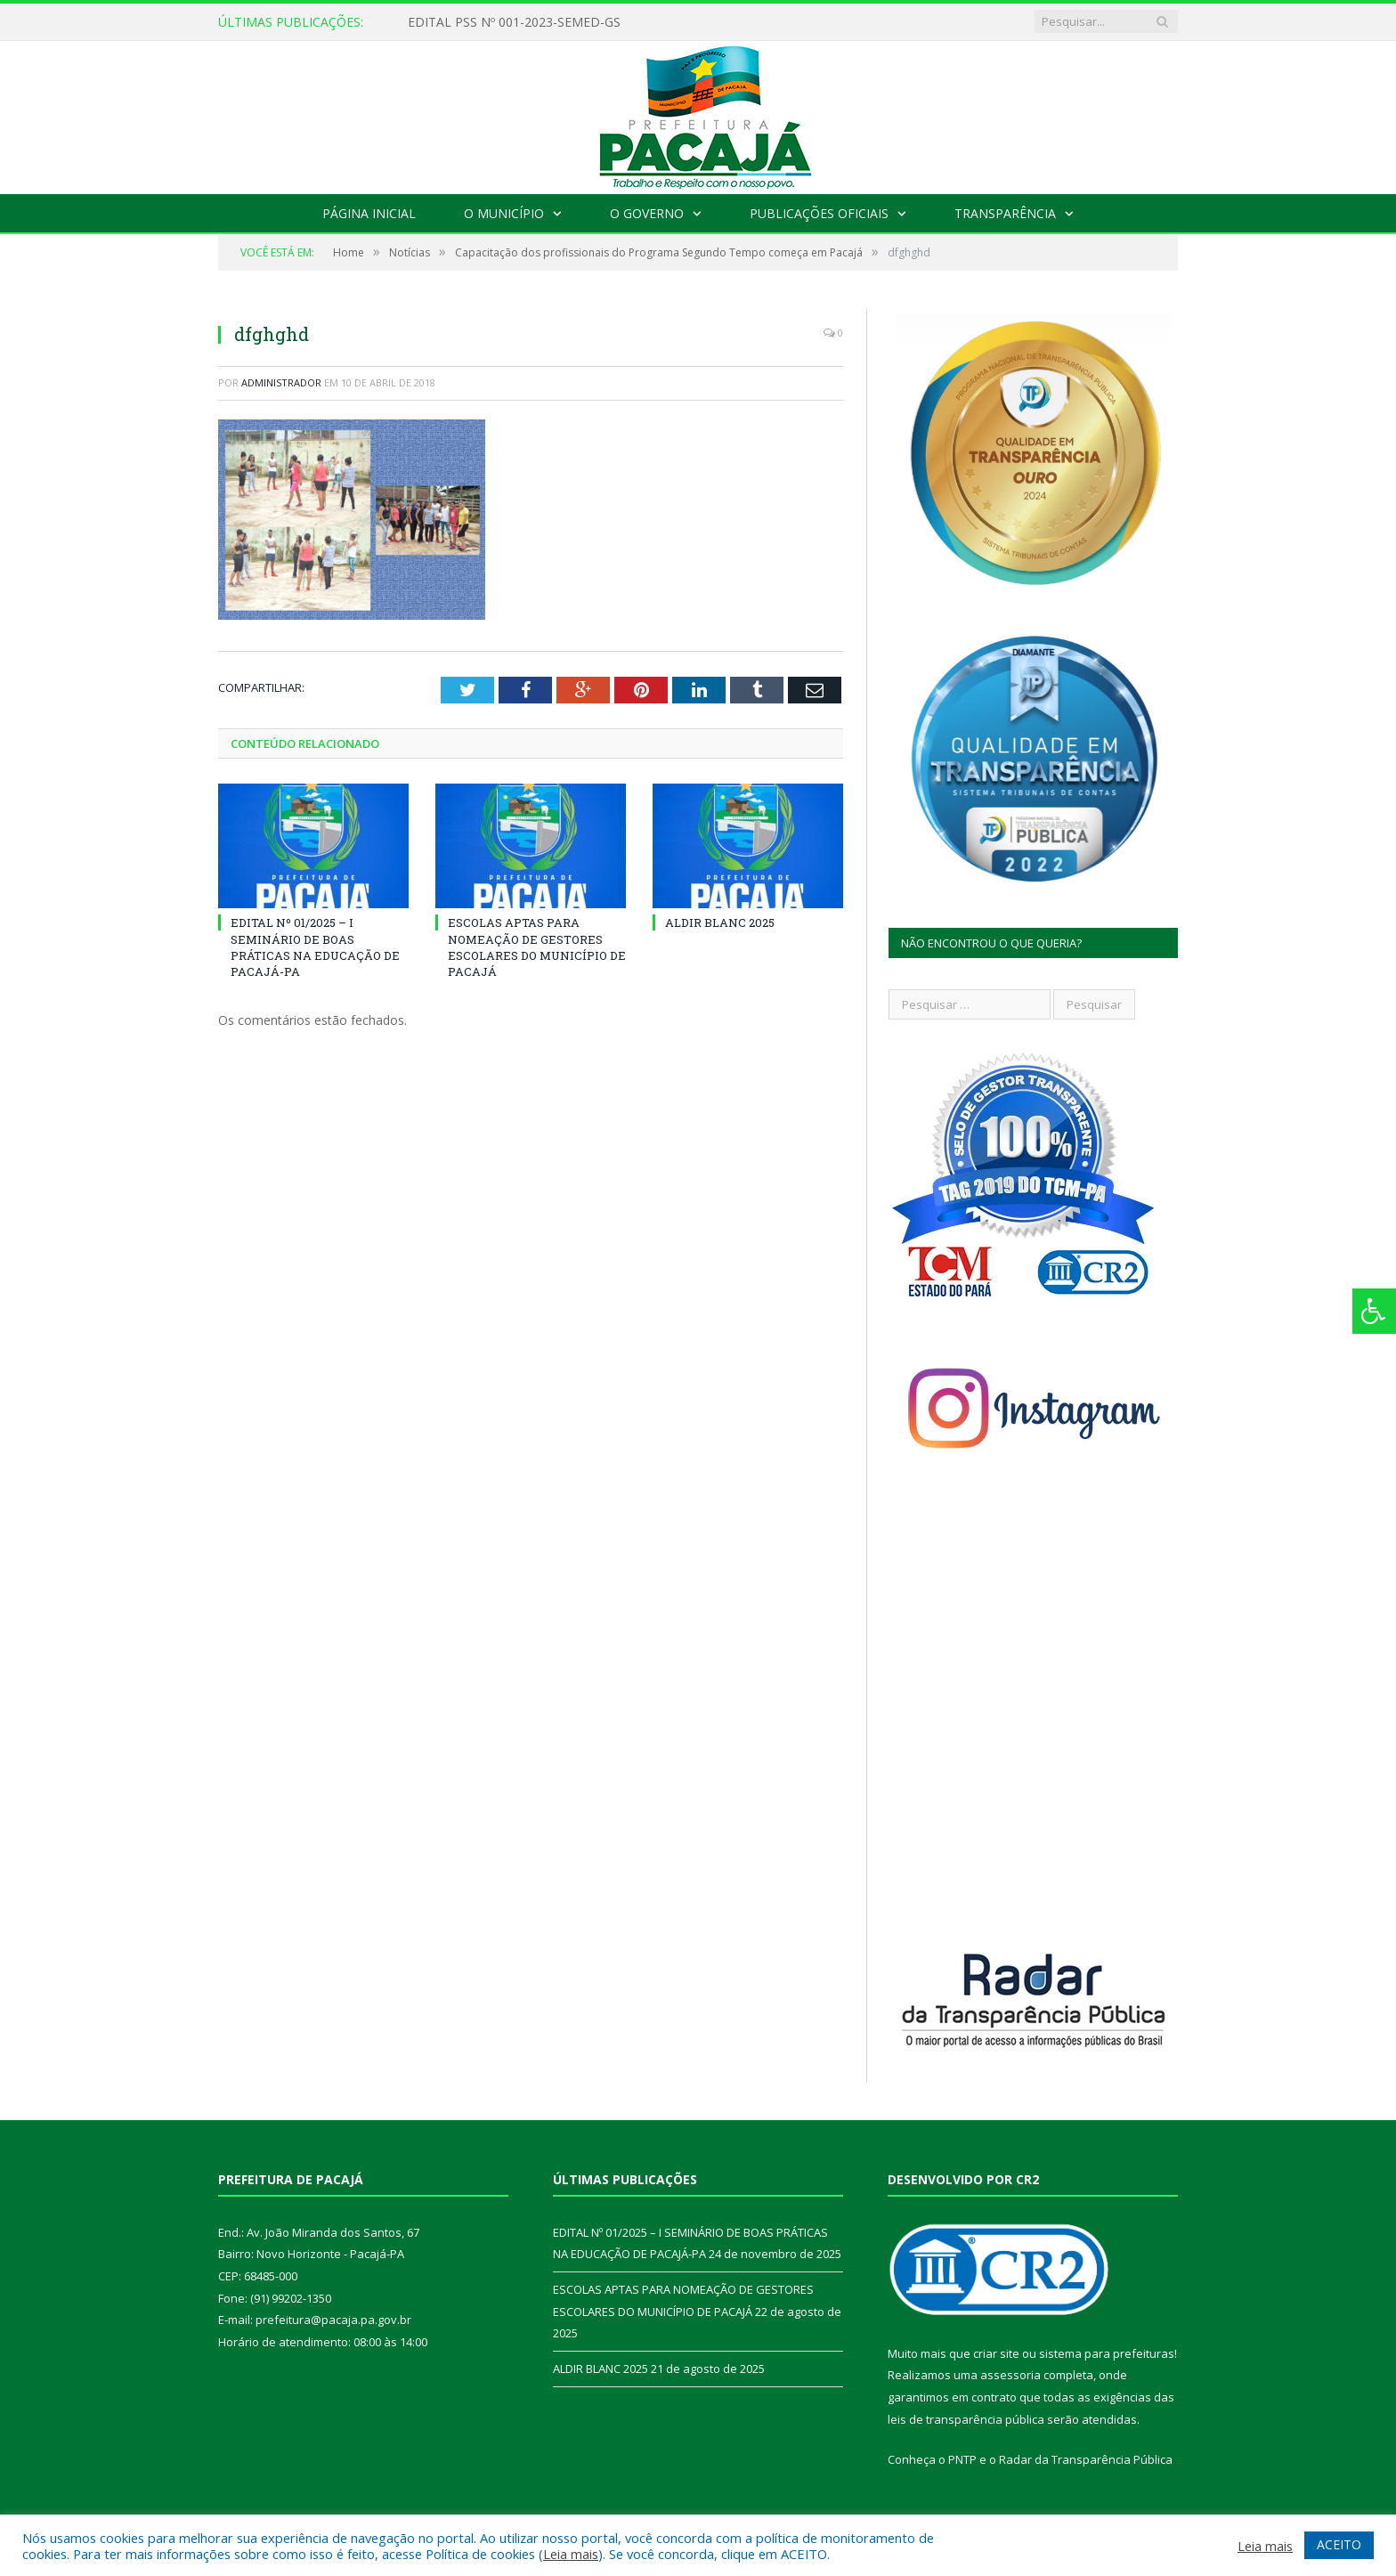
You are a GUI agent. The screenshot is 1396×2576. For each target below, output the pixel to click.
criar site (996, 2353)
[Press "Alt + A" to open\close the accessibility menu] (1374, 1311)
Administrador (281, 382)
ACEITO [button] (1339, 2544)
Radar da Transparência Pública (1086, 2459)
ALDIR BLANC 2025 (720, 922)
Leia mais (570, 2554)
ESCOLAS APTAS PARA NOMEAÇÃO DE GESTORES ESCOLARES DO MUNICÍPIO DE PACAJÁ (537, 946)
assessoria (1010, 2375)
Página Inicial (369, 213)
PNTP (962, 2459)
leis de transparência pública (966, 2419)
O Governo (647, 213)
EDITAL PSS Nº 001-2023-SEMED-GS (514, 22)
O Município (504, 213)
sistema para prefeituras (1106, 2353)
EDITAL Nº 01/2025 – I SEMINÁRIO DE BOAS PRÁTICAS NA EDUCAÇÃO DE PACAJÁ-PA (315, 946)
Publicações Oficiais (819, 213)
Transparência (1005, 213)
